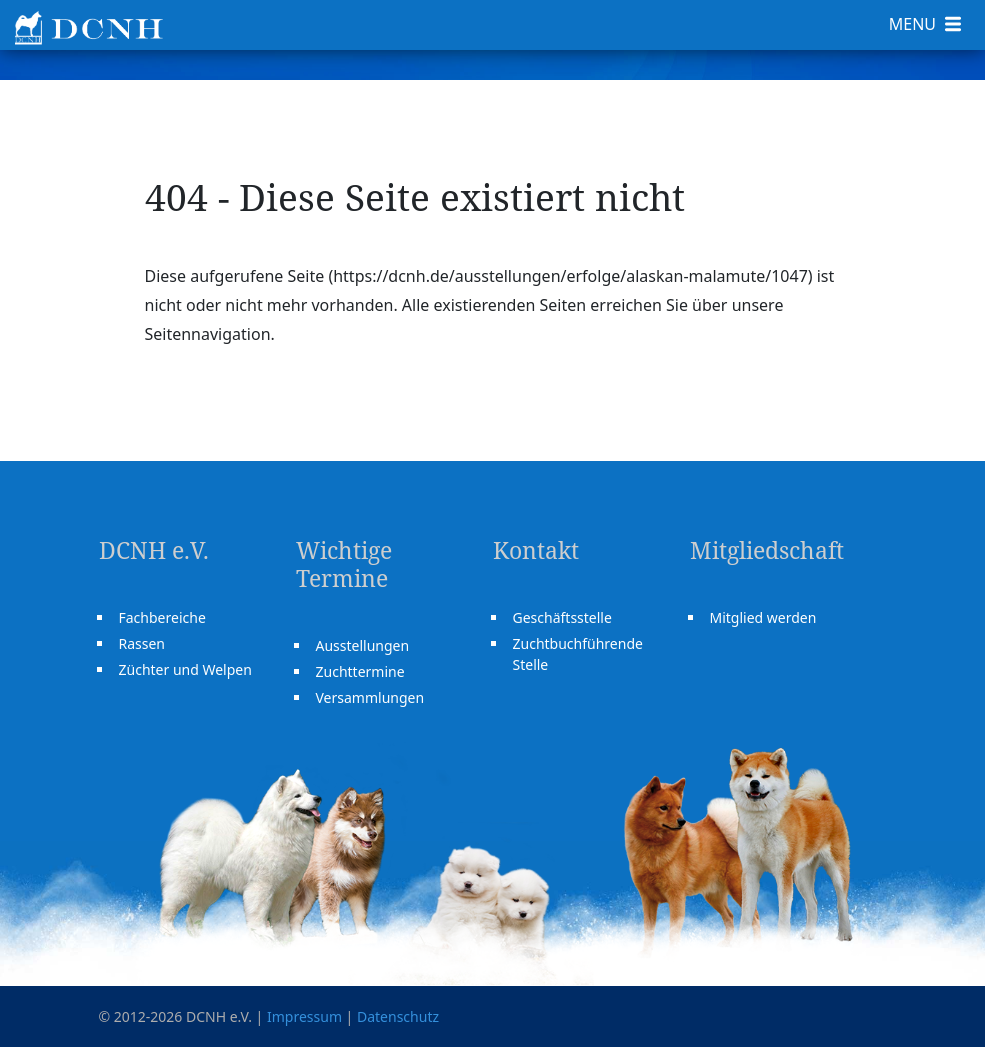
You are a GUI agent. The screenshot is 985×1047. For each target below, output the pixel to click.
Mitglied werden (763, 617)
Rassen (142, 643)
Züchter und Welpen (185, 669)
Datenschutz (398, 1016)
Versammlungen (370, 697)
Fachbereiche (162, 617)
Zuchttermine (360, 671)
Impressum (304, 1016)
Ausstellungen (363, 645)
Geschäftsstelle (562, 617)
